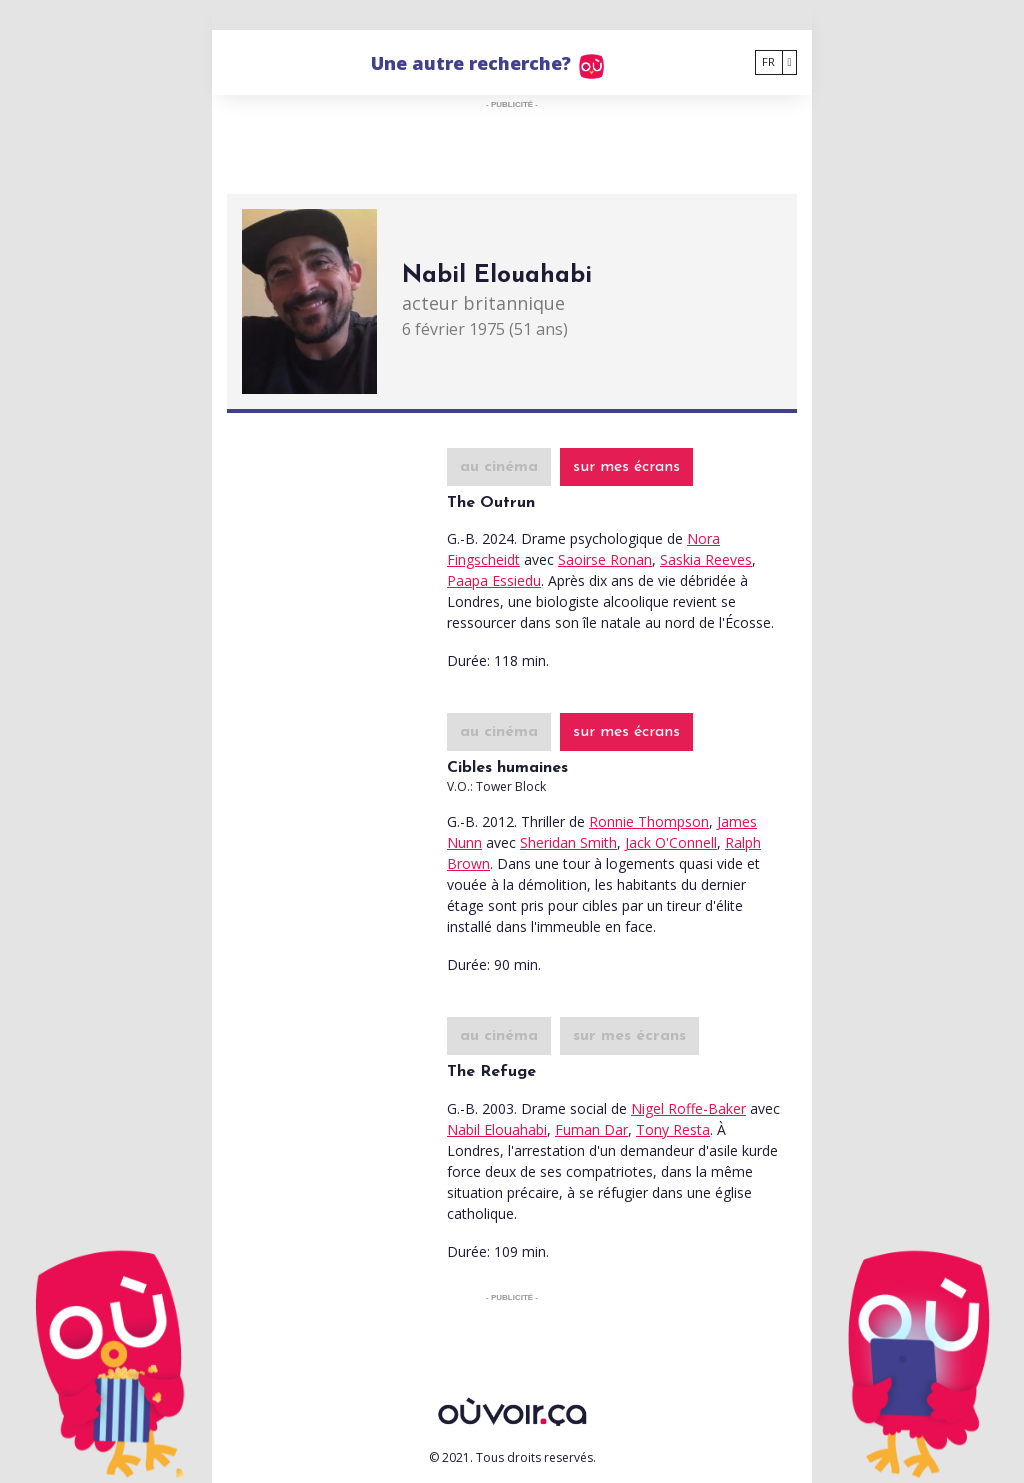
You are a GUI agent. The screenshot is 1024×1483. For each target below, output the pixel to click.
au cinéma (499, 467)
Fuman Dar (591, 1129)
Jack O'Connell (671, 842)
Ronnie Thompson (649, 821)
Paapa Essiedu (494, 580)
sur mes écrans (626, 467)
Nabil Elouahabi (497, 1129)
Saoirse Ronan (605, 559)
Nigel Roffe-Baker (688, 1108)
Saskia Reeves (706, 559)
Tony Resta (673, 1129)
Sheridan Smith (568, 842)
